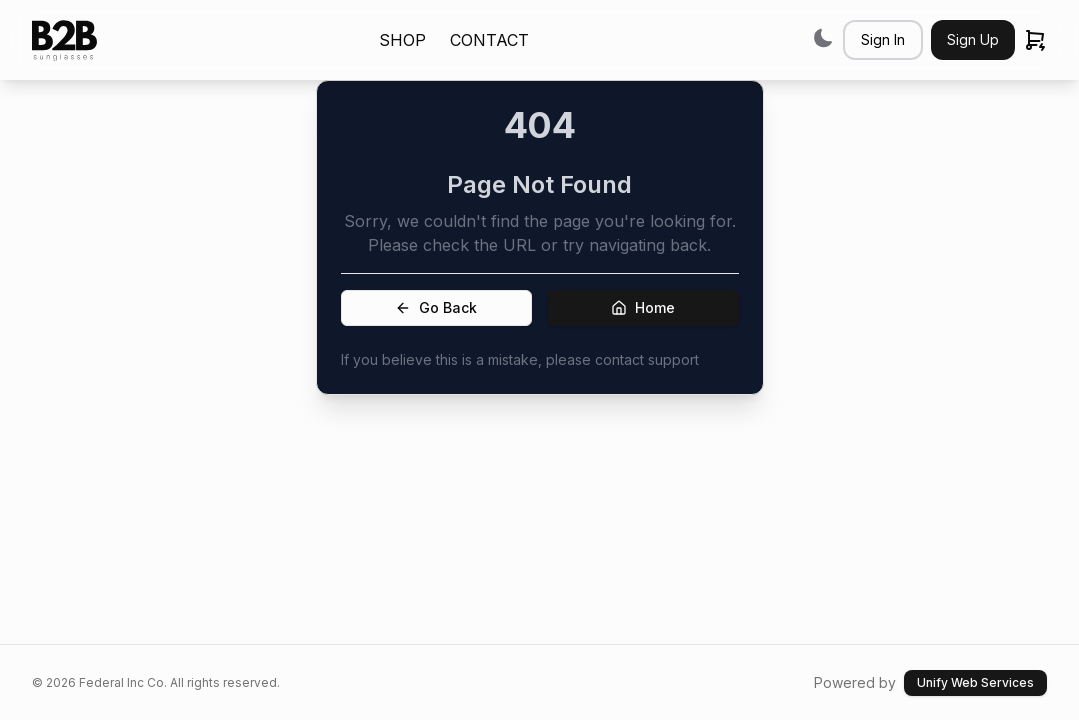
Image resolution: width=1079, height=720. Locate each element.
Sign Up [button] (973, 39)
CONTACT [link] (489, 40)
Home (643, 307)
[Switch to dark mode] (823, 37)
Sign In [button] (883, 39)
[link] (64, 40)
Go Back (436, 307)
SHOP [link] (402, 40)
